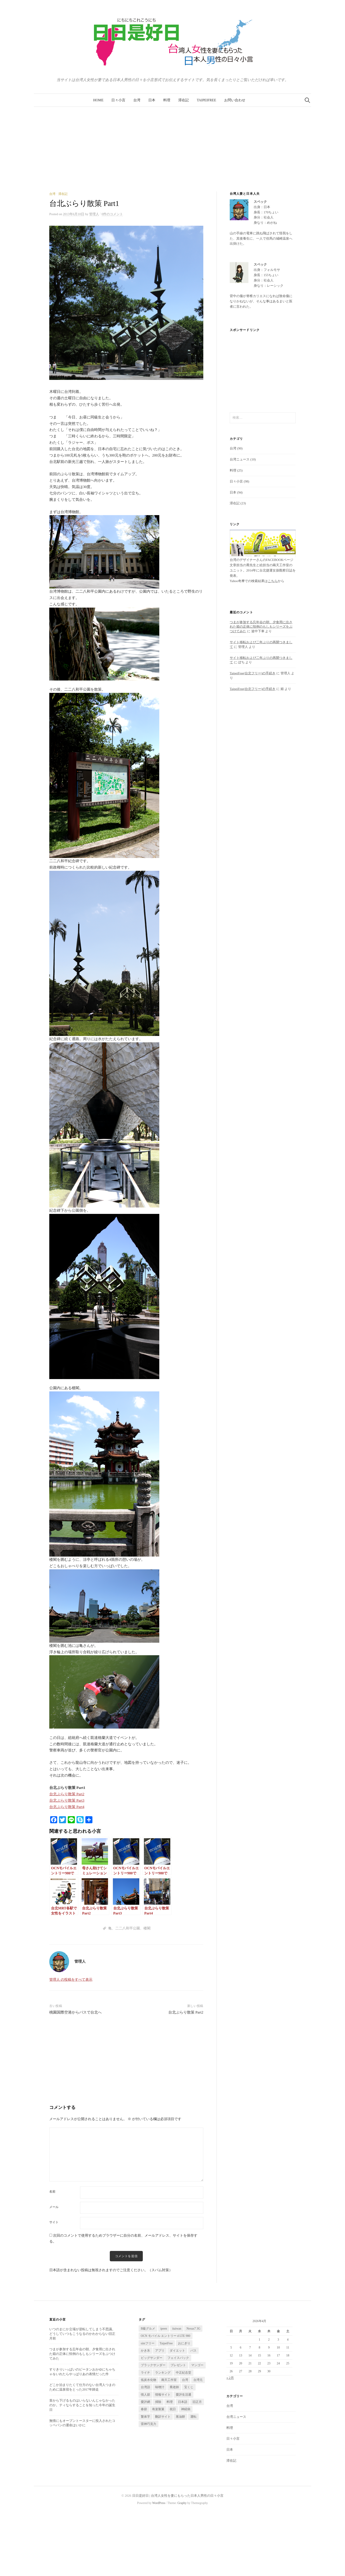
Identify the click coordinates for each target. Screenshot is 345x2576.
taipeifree (206, 100)
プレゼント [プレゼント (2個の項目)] (178, 2365)
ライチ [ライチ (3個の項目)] (145, 2372)
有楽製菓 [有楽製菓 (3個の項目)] (158, 2409)
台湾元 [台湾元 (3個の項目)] (198, 2380)
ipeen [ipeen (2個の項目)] (163, 2328)
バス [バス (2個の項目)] (193, 2350)
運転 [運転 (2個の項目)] (193, 2416)
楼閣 (146, 1928)
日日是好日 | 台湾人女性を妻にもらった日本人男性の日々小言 (178, 2496)
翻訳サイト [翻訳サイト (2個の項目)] (163, 2416)
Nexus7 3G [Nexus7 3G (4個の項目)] (193, 2328)
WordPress (158, 2503)
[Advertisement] (172, 144)
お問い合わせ (234, 100)
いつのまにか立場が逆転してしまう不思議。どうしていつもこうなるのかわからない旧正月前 (82, 2334)
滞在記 (183, 100)
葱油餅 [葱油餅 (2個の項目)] (180, 2416)
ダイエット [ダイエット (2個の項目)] (177, 2350)
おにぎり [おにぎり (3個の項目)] (184, 2343)
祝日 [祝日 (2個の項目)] (173, 2409)
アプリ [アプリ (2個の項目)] (159, 2350)
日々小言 (118, 100)
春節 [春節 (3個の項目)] (144, 2409)
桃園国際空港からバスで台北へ (75, 2012)
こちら (273, 581)
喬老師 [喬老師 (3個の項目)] (174, 2387)
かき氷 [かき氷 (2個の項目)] (145, 2350)
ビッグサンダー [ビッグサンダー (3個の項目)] (151, 2358)
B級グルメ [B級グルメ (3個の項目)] (148, 2328)
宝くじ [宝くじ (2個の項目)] (188, 2387)
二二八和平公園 (127, 1928)
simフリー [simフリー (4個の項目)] (147, 2343)
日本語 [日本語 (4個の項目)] (182, 2402)
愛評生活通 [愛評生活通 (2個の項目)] (183, 2394)
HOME (98, 100)
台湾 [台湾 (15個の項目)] (185, 2380)
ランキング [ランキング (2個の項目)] (163, 2372)
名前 (52, 2191)
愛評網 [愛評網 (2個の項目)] (145, 2402)
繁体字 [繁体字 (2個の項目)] (145, 2416)
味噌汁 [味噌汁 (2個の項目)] (159, 2387)
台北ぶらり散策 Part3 (66, 1800)
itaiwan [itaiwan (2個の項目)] (176, 2328)
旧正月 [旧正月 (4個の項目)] (197, 2402)
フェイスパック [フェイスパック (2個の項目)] (178, 2358)
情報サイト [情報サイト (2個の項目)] (163, 2394)
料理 (166, 100)
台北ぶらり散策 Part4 (66, 1807)
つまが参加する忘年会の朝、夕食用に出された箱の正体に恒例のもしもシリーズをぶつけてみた (261, 626)
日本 (151, 100)
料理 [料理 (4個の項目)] (170, 2402)
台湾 (136, 100)
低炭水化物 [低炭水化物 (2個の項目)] (148, 2380)
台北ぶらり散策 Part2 (66, 1794)
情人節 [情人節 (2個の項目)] (145, 2394)
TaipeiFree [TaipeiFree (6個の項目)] (166, 2343)
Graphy (181, 2503)
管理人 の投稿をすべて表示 (70, 1979)
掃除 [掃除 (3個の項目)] (158, 2402)
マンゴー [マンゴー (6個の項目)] (197, 2365)
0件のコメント (112, 214)
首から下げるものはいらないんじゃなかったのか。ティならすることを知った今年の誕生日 (82, 2405)
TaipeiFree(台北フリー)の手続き (252, 673)
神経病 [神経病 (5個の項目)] (185, 2409)
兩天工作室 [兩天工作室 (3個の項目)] (169, 2380)
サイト (54, 2222)
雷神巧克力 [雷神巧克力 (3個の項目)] (148, 2424)
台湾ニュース (240, 459)
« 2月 (230, 2378)
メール (54, 2207)
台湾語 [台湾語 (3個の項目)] (145, 2387)
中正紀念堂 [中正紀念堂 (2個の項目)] (183, 2372)
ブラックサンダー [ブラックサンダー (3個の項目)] (153, 2365)
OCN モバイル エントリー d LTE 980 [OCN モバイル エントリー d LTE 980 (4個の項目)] (165, 2336)
